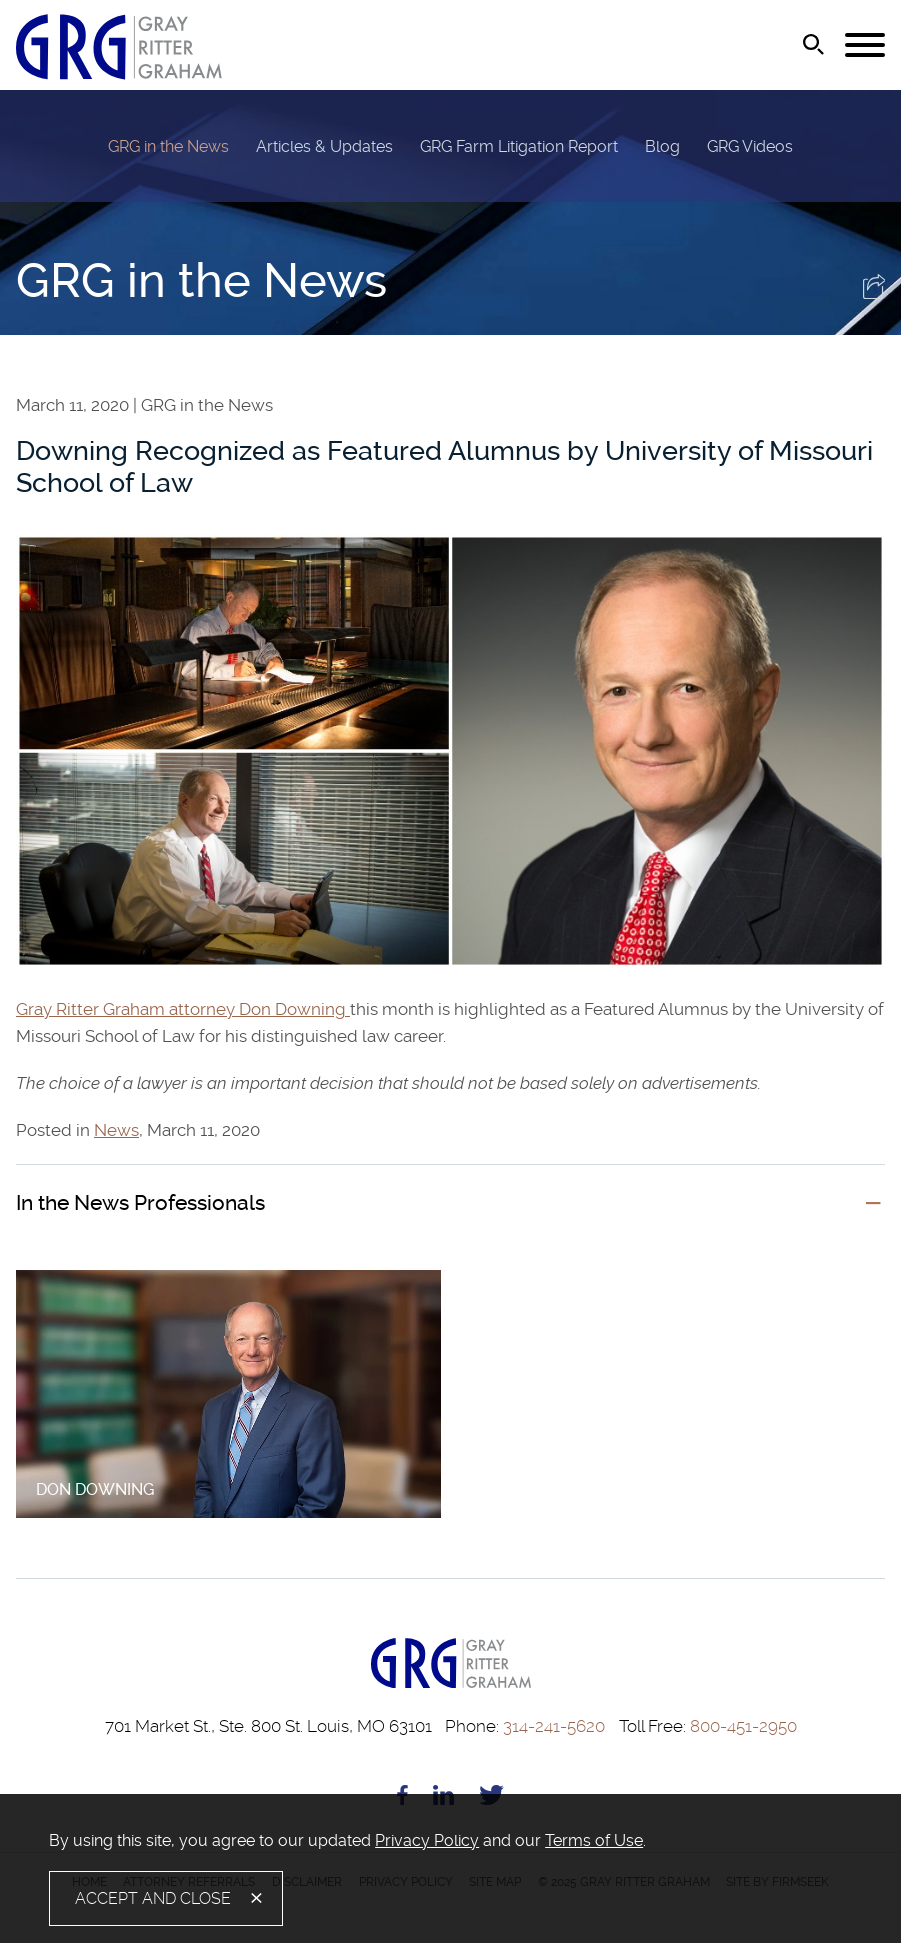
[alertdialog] (450, 1868)
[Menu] (865, 46)
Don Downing (95, 1489)
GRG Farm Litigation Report (519, 146)
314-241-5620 (525, 1726)
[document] (450, 1841)
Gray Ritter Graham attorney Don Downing (183, 1009)
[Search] (813, 44)
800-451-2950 (708, 1726)
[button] (874, 293)
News (116, 1130)
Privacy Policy (427, 1840)
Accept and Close (153, 1898)
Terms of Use (594, 1840)
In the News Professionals (140, 1202)
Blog (662, 146)
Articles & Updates (324, 146)
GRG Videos (750, 146)
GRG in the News (168, 146)
